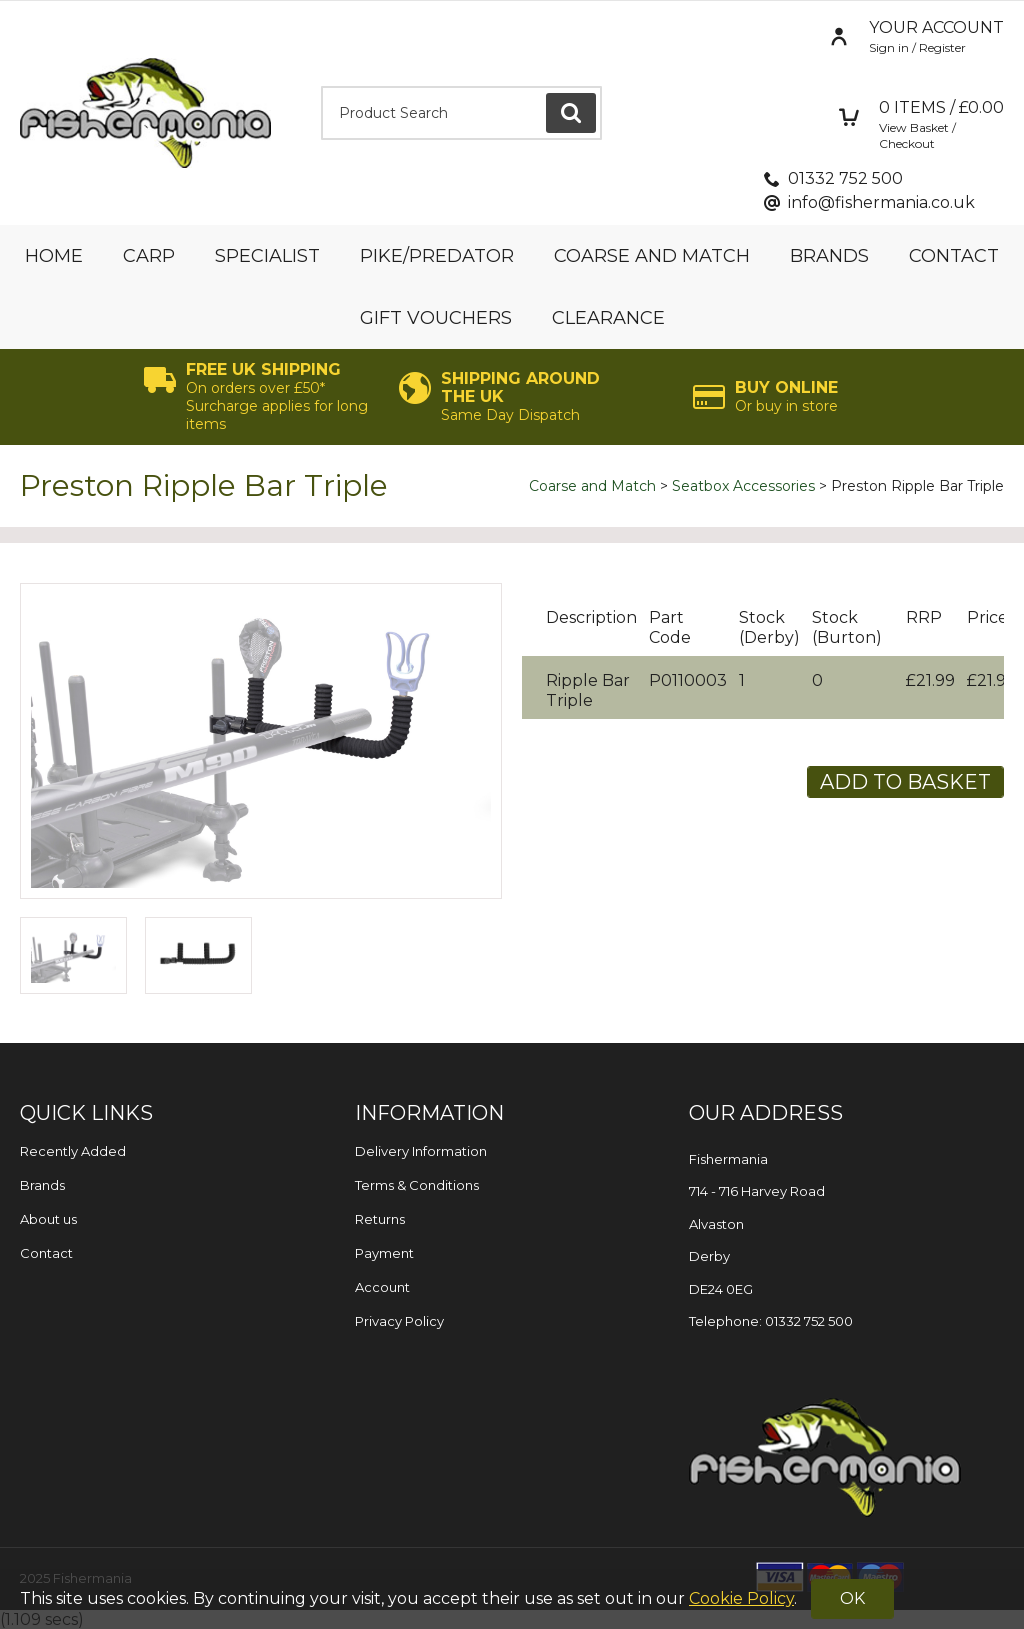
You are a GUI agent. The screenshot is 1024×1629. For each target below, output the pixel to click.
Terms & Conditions (417, 1185)
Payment (384, 1253)
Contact (954, 256)
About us (48, 1219)
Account (382, 1287)
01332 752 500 (845, 178)
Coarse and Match (652, 256)
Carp (149, 256)
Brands (829, 256)
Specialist (267, 256)
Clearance (608, 318)
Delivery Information (421, 1151)
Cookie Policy (741, 1598)
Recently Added (73, 1151)
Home (54, 256)
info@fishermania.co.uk (881, 202)
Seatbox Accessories (743, 486)
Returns (380, 1219)
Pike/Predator (437, 256)
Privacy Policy (399, 1321)
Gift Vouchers (436, 318)
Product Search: (321, 86)
